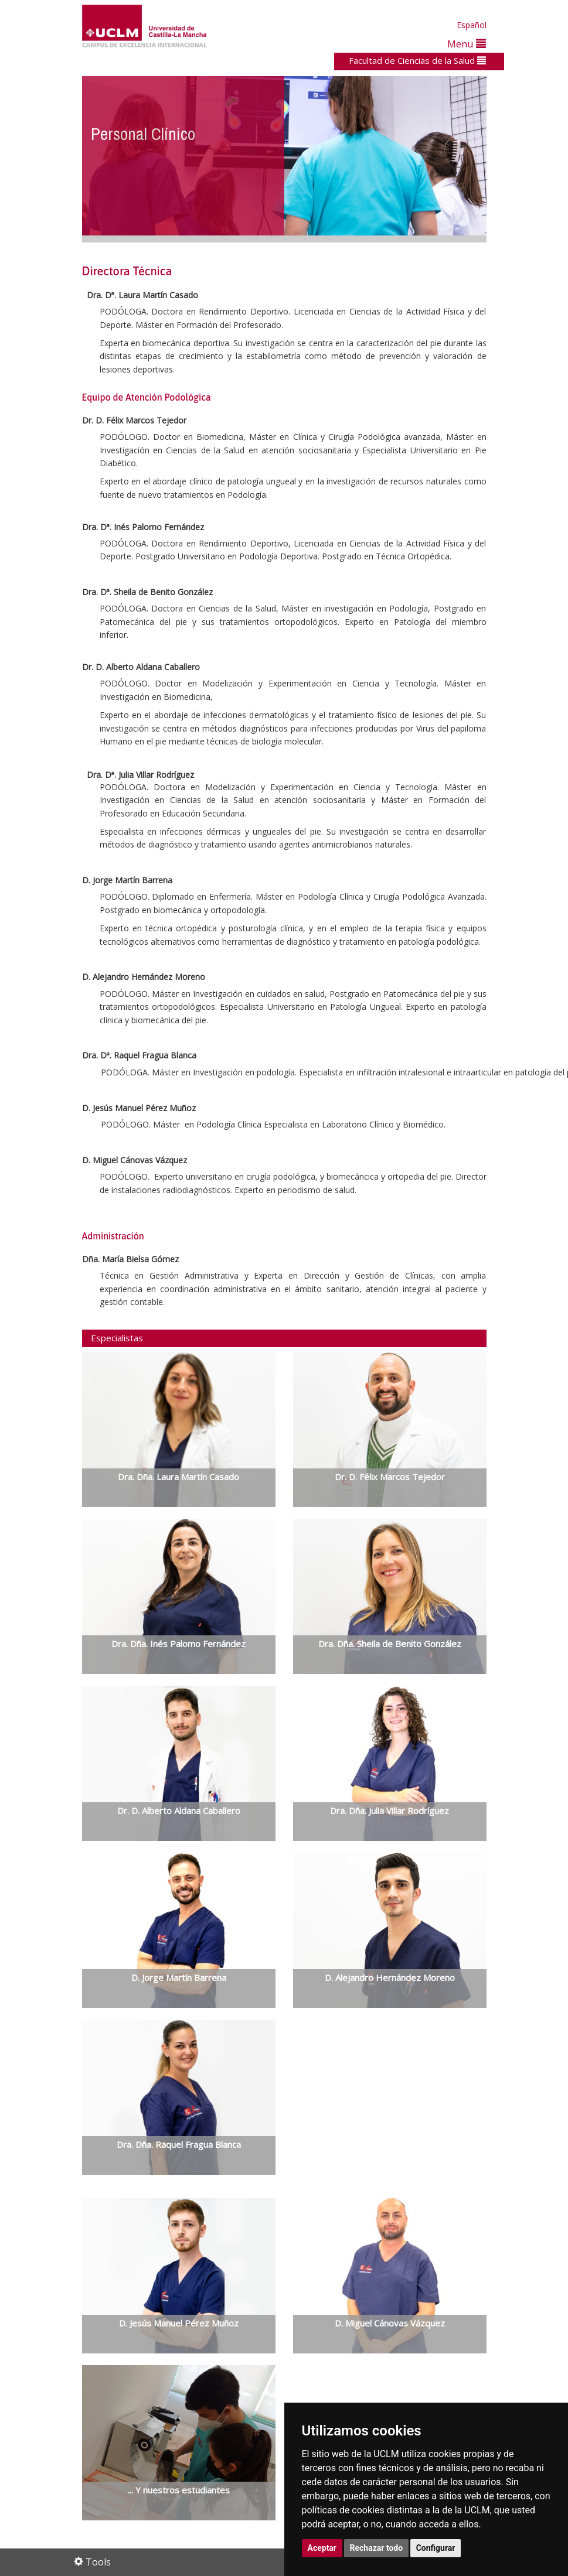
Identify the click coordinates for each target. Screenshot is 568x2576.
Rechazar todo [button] (376, 2548)
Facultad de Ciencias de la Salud (417, 60)
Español (472, 24)
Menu (466, 43)
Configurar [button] (435, 2548)
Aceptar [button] (322, 2548)
